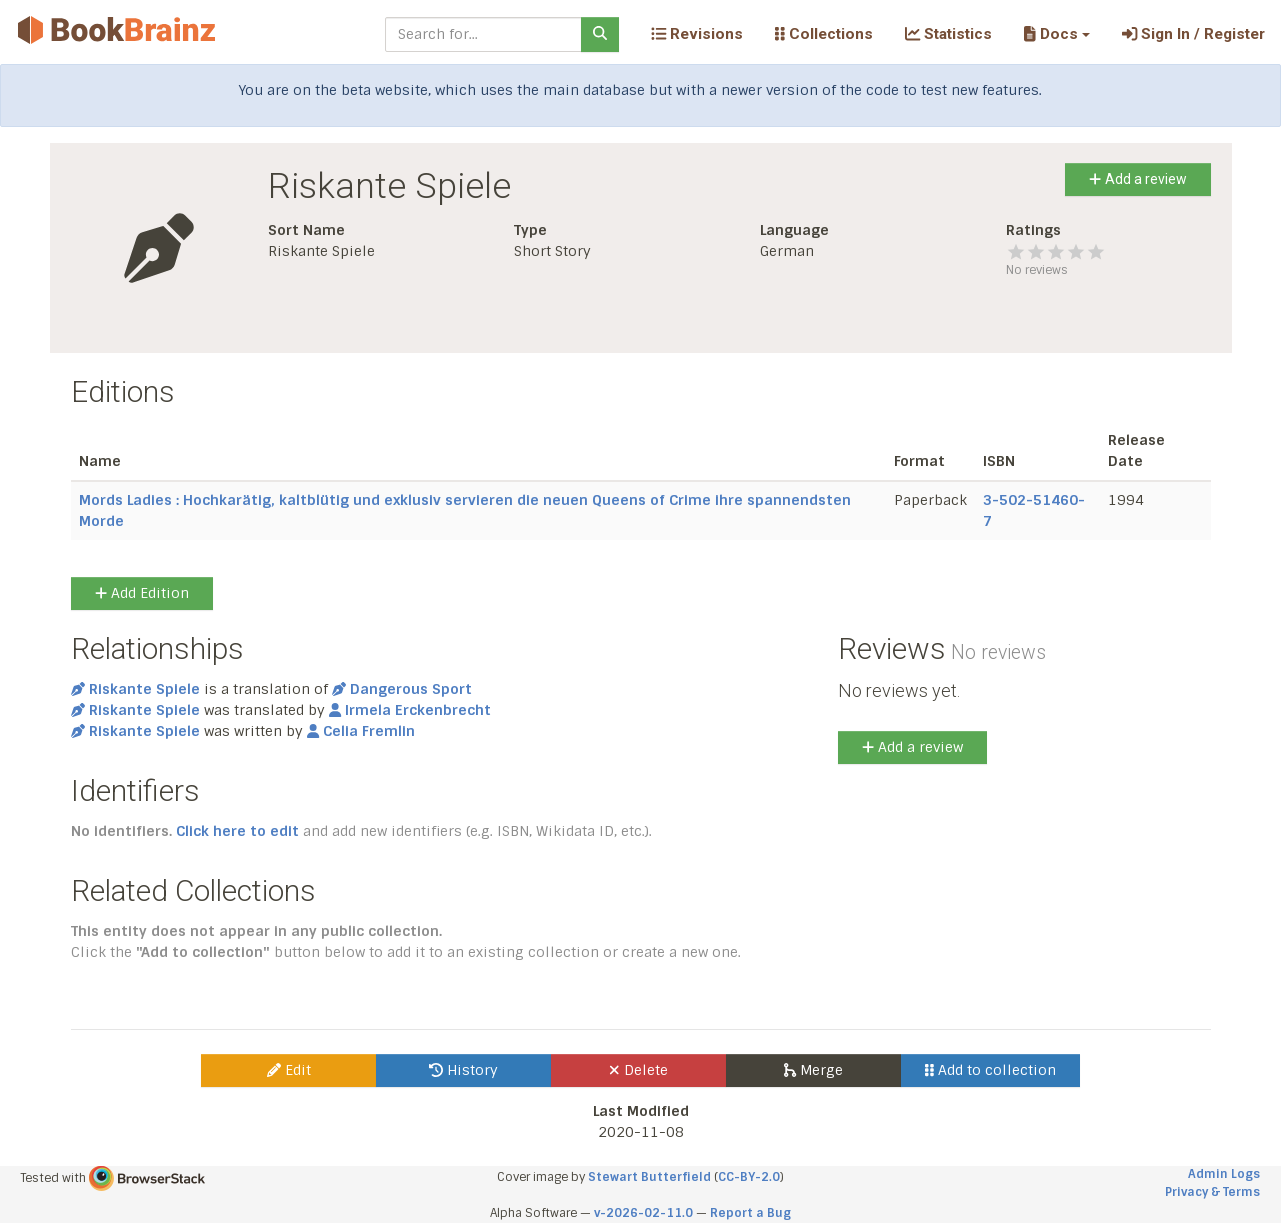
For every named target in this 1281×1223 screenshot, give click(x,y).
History (463, 1070)
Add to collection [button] (990, 1070)
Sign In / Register (1193, 34)
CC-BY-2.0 (749, 1177)
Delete (638, 1070)
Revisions (697, 34)
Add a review (1137, 179)
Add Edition (142, 593)
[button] (1056, 34)
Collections (824, 34)
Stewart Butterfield (649, 1177)
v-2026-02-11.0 (643, 1213)
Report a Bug (750, 1213)
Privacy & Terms (1212, 1192)
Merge (813, 1070)
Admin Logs (1224, 1174)
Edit (289, 1070)
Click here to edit (237, 831)
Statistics (948, 34)
